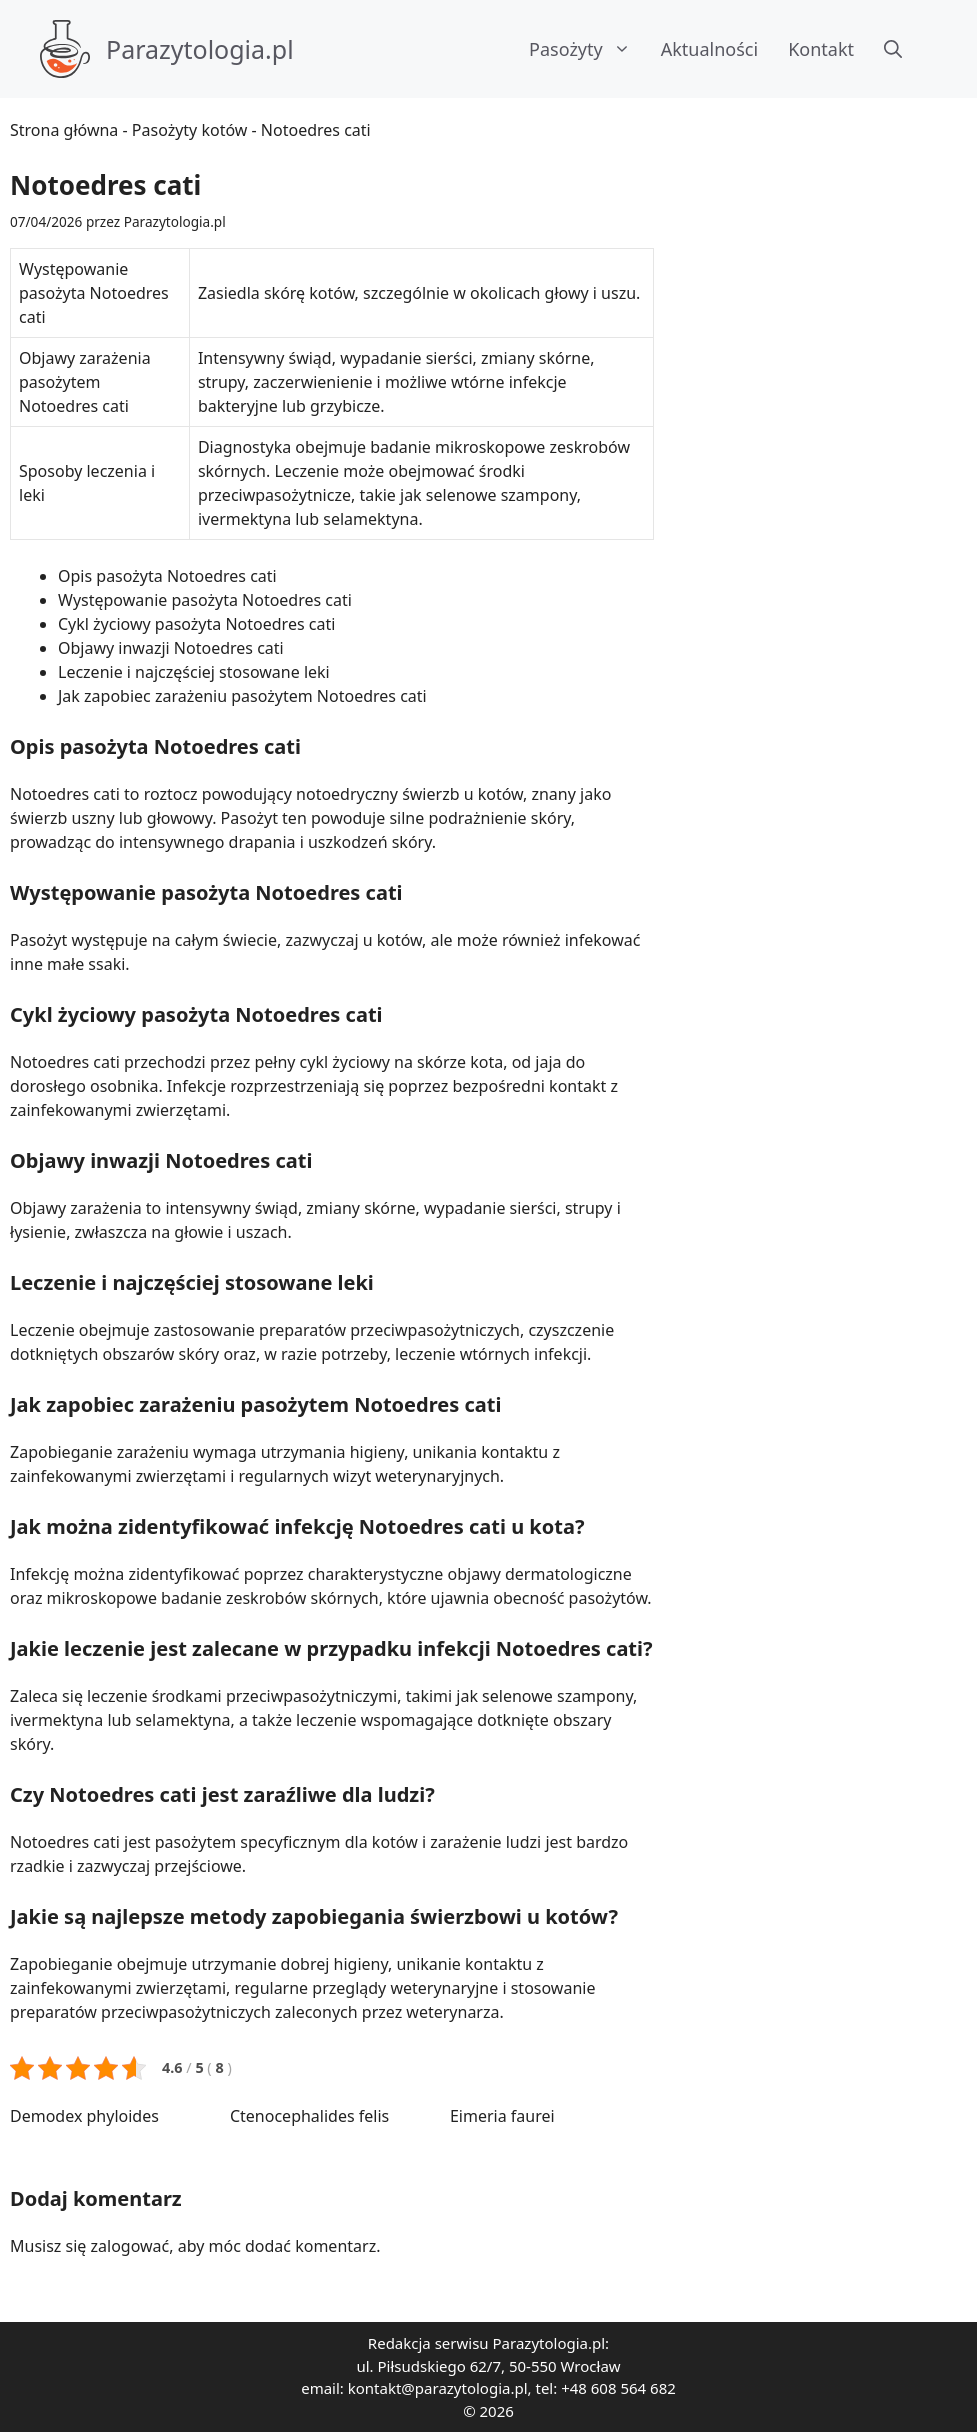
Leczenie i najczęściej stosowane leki (194, 672)
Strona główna (64, 130)
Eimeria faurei (502, 2116)
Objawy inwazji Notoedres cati (171, 648)
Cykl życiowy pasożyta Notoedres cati (196, 624)
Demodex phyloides (84, 2116)
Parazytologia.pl (200, 49)
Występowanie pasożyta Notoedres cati (205, 600)
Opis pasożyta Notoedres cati (167, 576)
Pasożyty (587, 49)
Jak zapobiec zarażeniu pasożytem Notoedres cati (242, 696)
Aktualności (709, 49)
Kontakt (821, 49)
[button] (893, 49)
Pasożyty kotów (190, 130)
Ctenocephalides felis (309, 2116)
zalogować (130, 2246)
